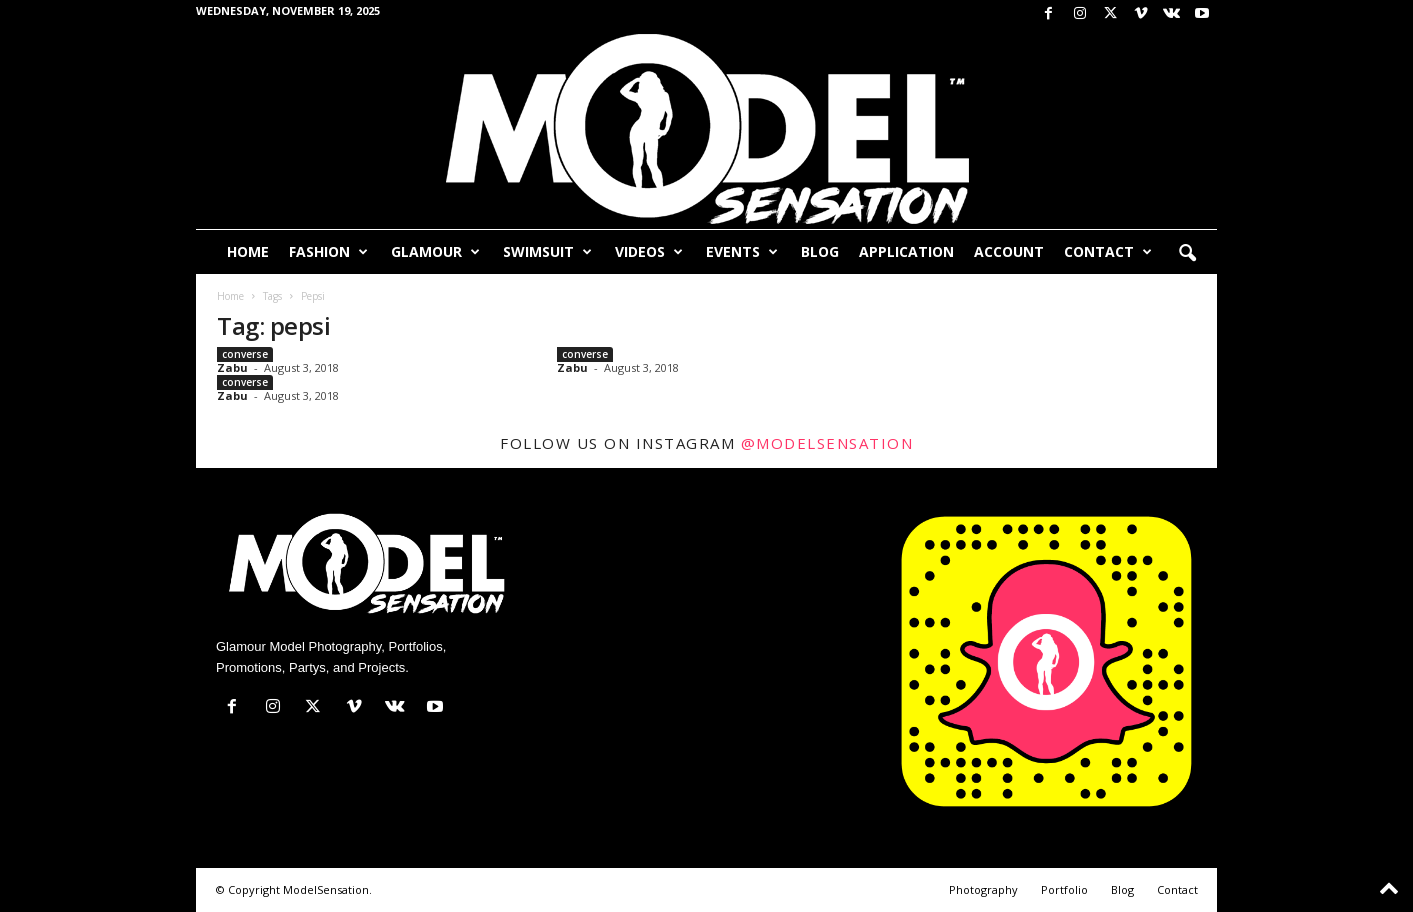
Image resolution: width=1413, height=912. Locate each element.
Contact (1108, 252)
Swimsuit (547, 252)
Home (248, 251)
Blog (820, 251)
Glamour (435, 252)
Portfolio (1064, 889)
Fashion (328, 252)
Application (906, 251)
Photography (983, 889)
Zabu (232, 367)
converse (245, 354)
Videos (649, 252)
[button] (1187, 254)
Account (1009, 251)
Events (742, 252)
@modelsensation (827, 443)
